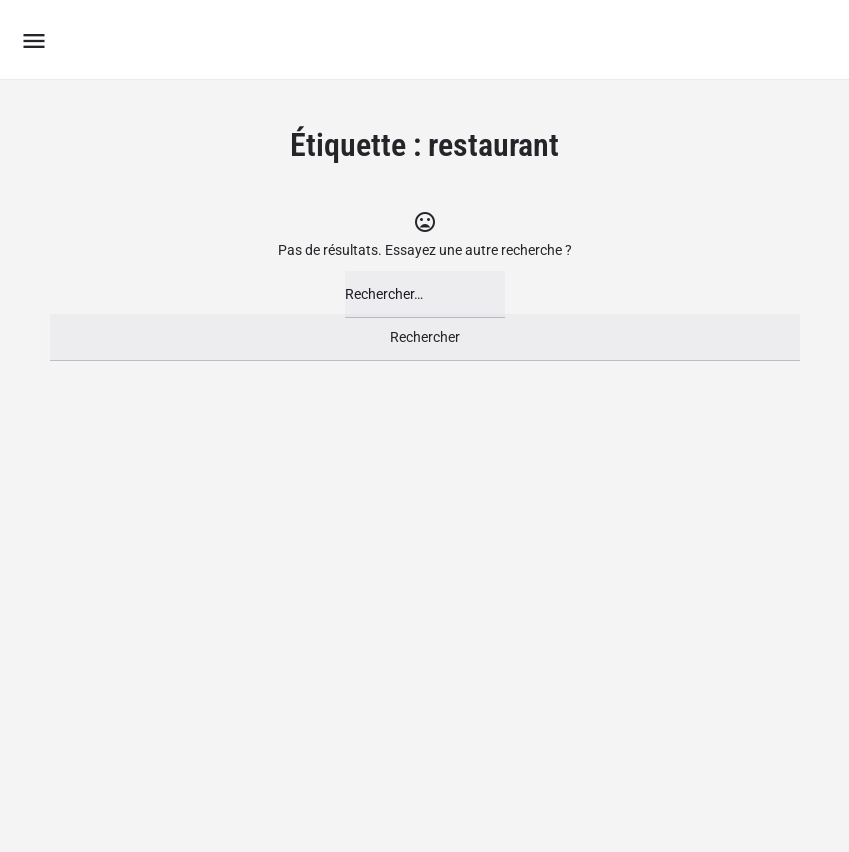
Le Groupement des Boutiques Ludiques (324, 39)
